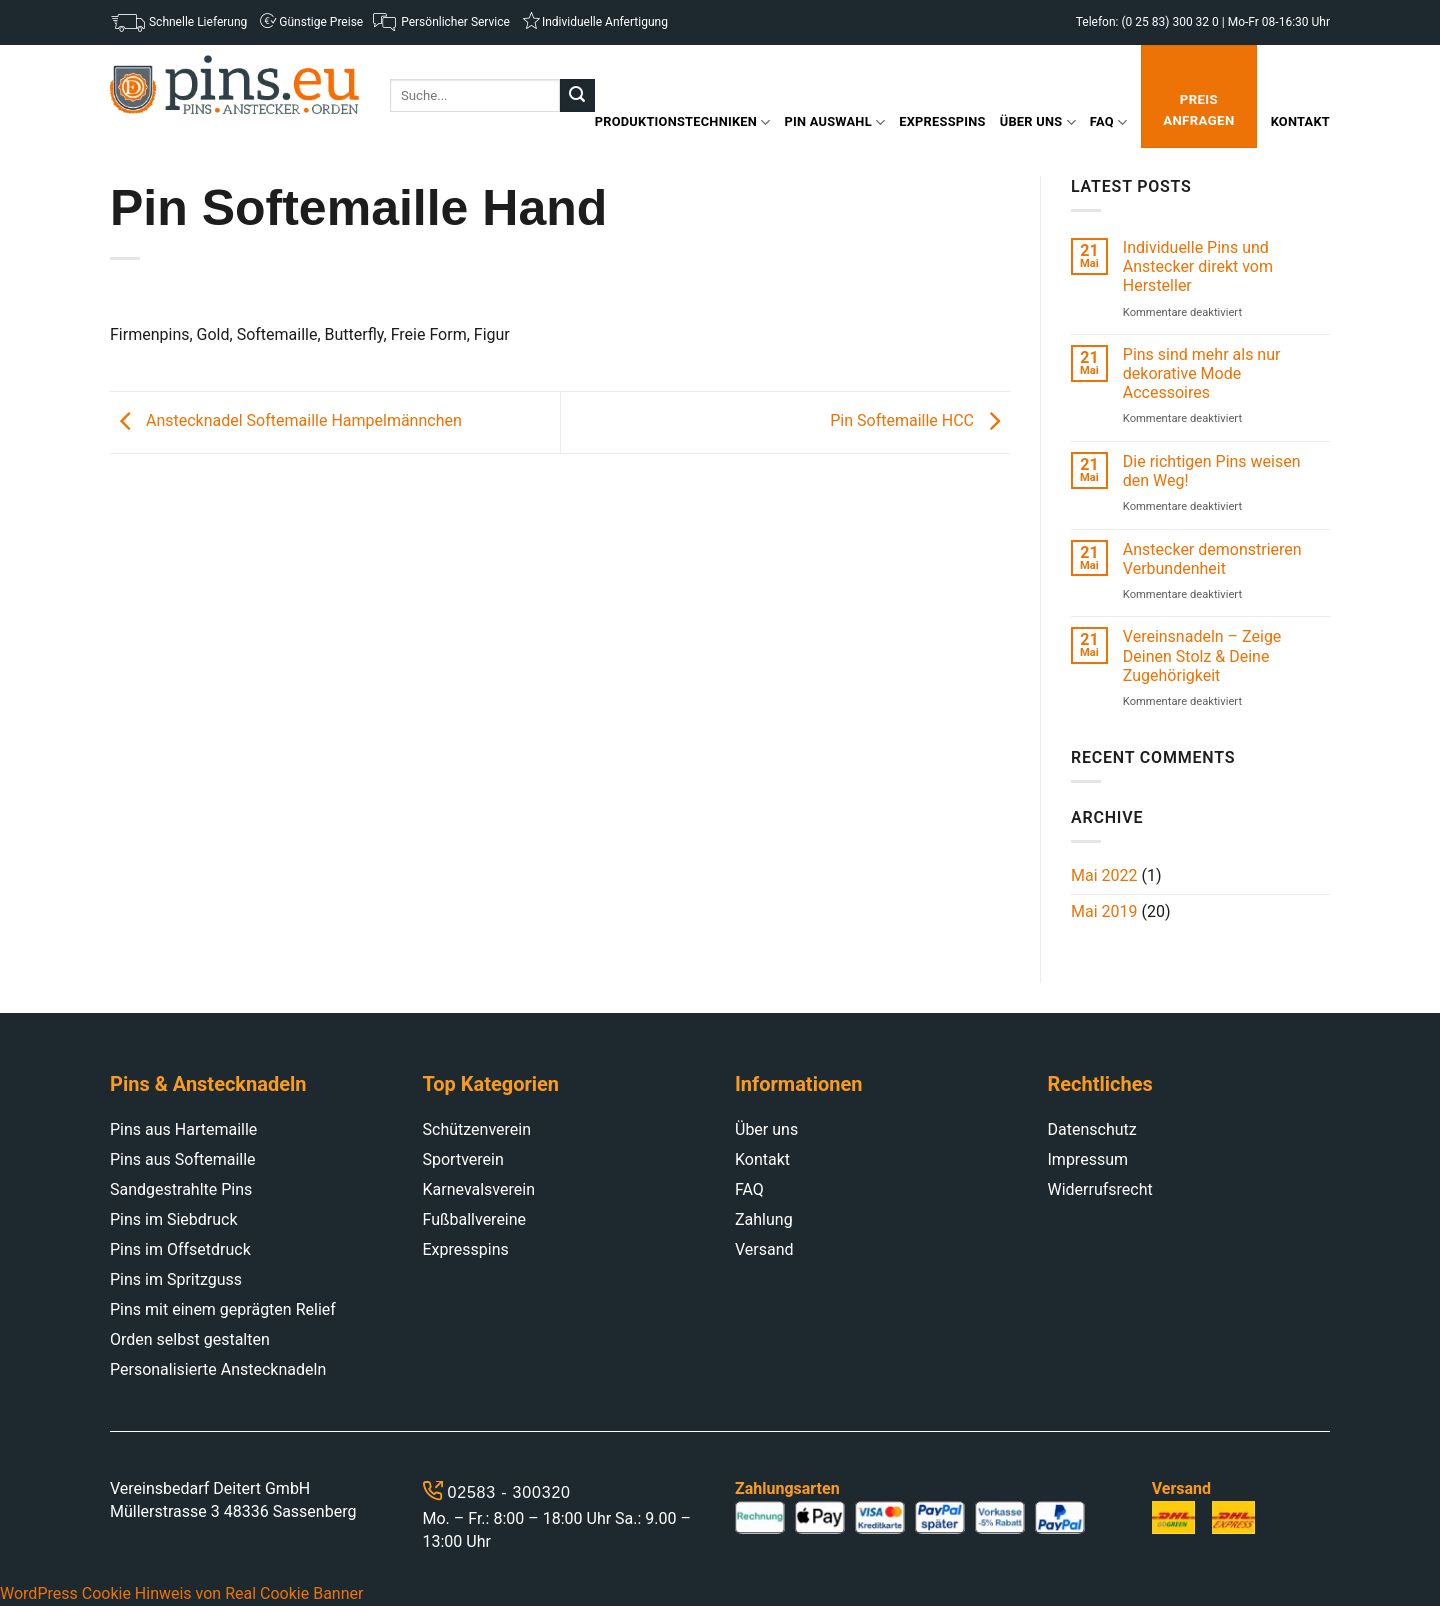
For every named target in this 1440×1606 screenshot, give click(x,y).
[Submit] (577, 96)
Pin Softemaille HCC (920, 421)
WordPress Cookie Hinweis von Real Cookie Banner (181, 1593)
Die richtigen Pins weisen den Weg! (1212, 471)
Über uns (1038, 122)
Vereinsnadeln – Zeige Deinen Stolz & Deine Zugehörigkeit (1202, 655)
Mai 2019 (1104, 911)
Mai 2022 (1104, 875)
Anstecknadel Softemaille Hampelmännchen (286, 421)
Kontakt (1300, 121)
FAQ (1108, 122)
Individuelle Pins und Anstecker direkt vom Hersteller (1198, 266)
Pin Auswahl (835, 122)
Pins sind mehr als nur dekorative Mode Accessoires (1202, 373)
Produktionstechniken (683, 122)
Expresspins (942, 121)
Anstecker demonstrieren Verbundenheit (1212, 559)
